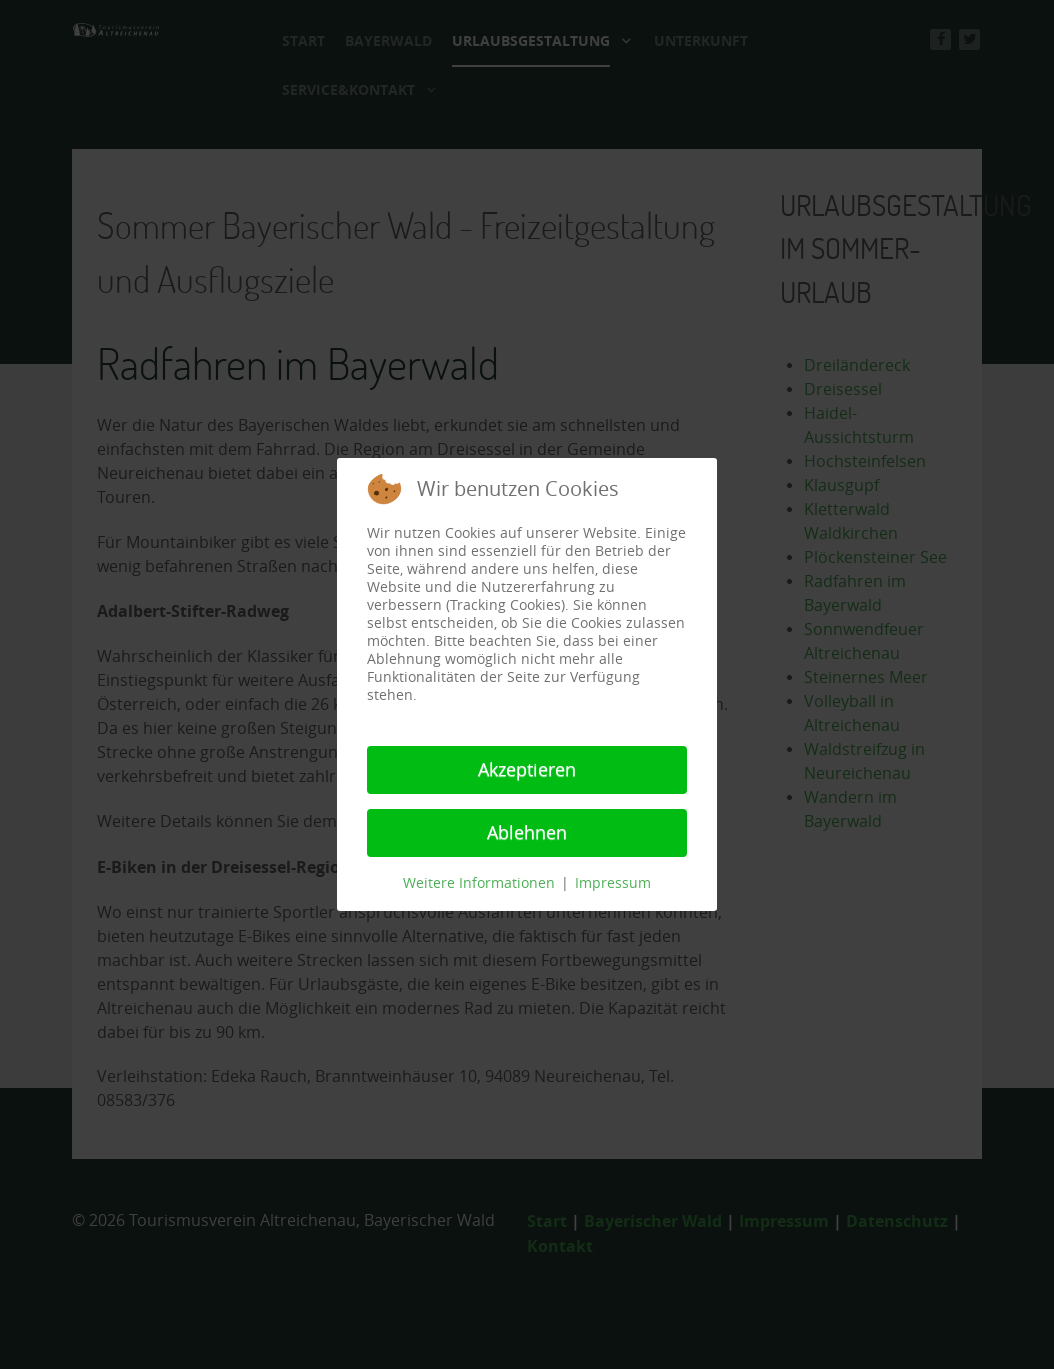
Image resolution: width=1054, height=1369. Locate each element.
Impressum (613, 883)
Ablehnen (527, 833)
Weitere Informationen (479, 883)
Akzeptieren (527, 770)
